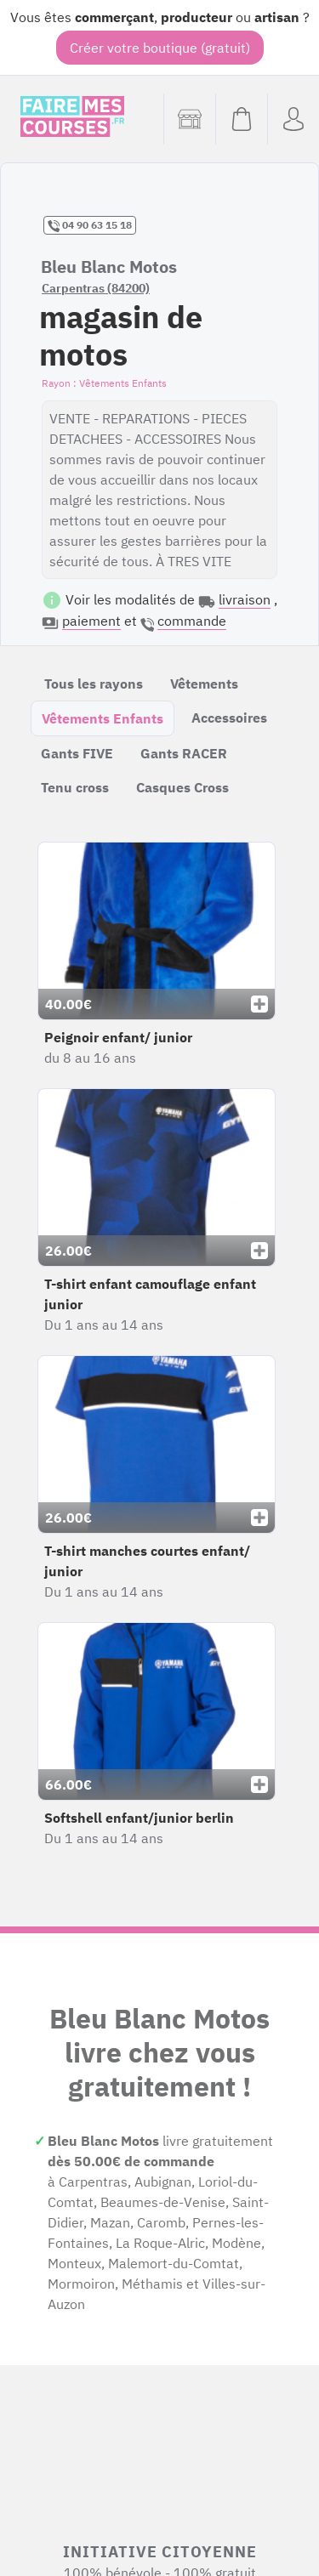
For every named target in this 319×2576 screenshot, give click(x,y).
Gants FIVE (77, 753)
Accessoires (229, 717)
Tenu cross (75, 787)
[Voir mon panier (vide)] (241, 119)
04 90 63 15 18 (90, 225)
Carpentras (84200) (96, 288)
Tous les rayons (93, 683)
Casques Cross (182, 787)
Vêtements (204, 683)
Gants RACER (183, 753)
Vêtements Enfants (102, 718)
